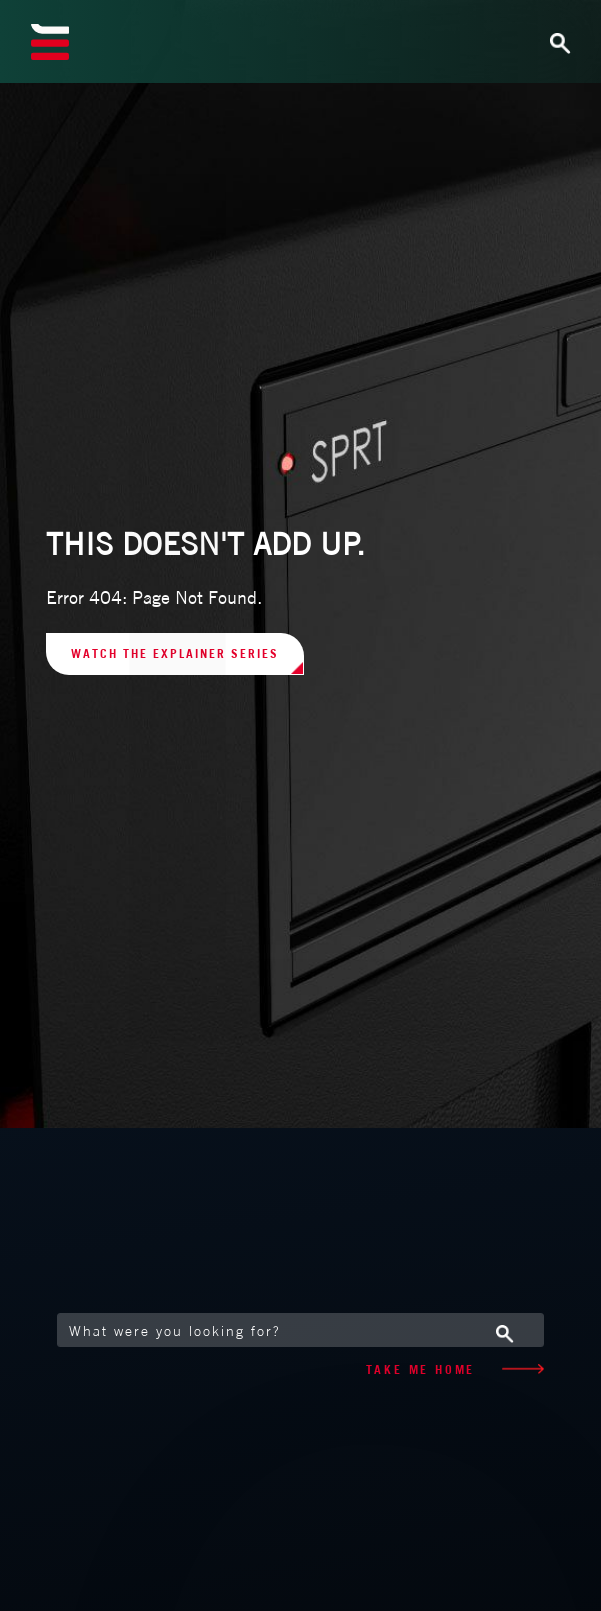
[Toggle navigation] (523, 41)
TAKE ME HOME (455, 1369)
